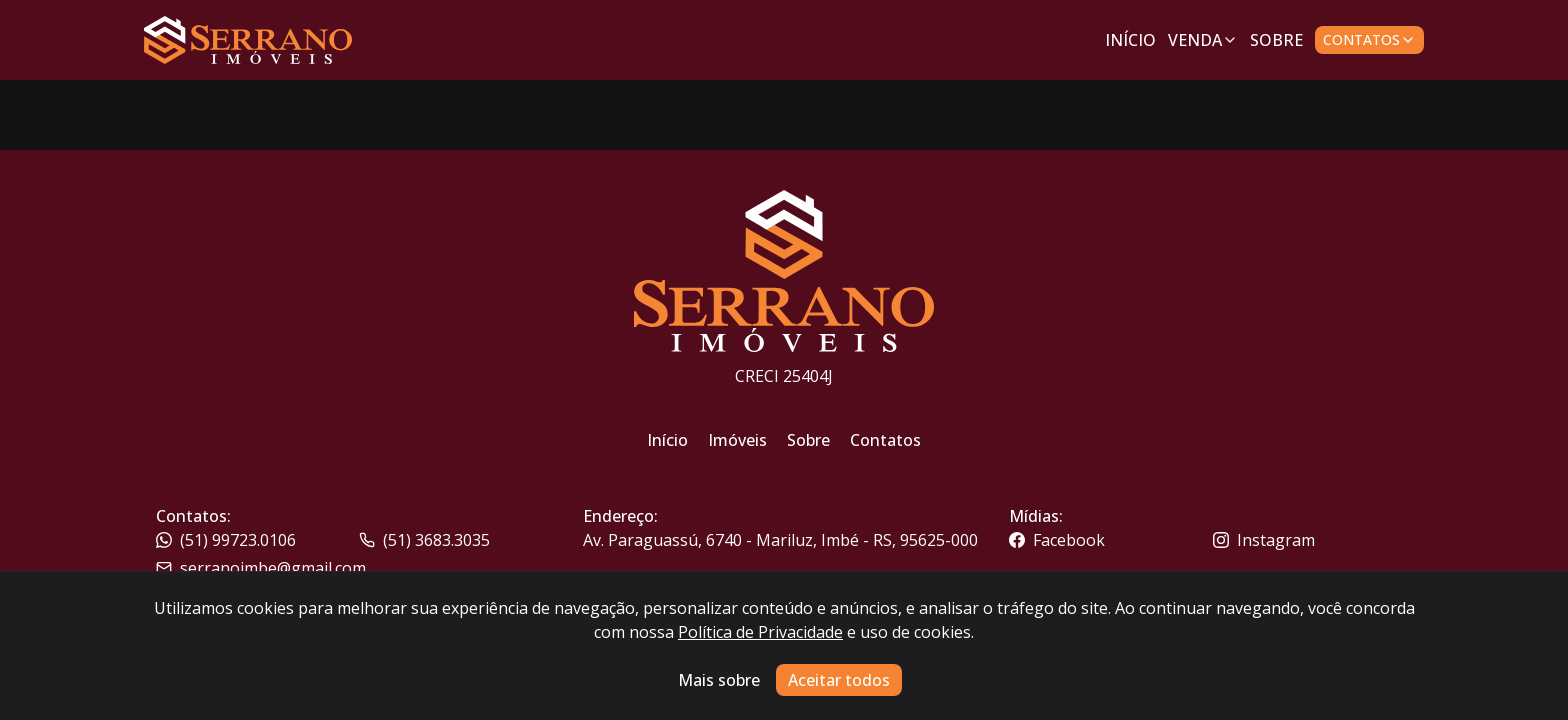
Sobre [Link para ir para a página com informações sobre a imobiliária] (1276, 40)
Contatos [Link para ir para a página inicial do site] (885, 440)
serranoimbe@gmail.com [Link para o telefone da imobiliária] (261, 568)
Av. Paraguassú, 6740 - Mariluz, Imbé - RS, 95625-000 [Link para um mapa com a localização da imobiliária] (780, 540)
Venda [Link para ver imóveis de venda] (1203, 40)
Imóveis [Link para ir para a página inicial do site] (737, 440)
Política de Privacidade (760, 632)
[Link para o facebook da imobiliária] (1108, 540)
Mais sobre (719, 680)
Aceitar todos (839, 680)
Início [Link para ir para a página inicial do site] (667, 440)
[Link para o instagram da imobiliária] (1312, 540)
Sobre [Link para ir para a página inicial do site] (808, 440)
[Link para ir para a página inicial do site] (248, 40)
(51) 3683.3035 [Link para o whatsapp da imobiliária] (424, 540)
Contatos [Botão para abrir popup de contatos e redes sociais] (1369, 39)
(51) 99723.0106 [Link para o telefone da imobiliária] (226, 540)
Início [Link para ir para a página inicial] (1130, 40)
